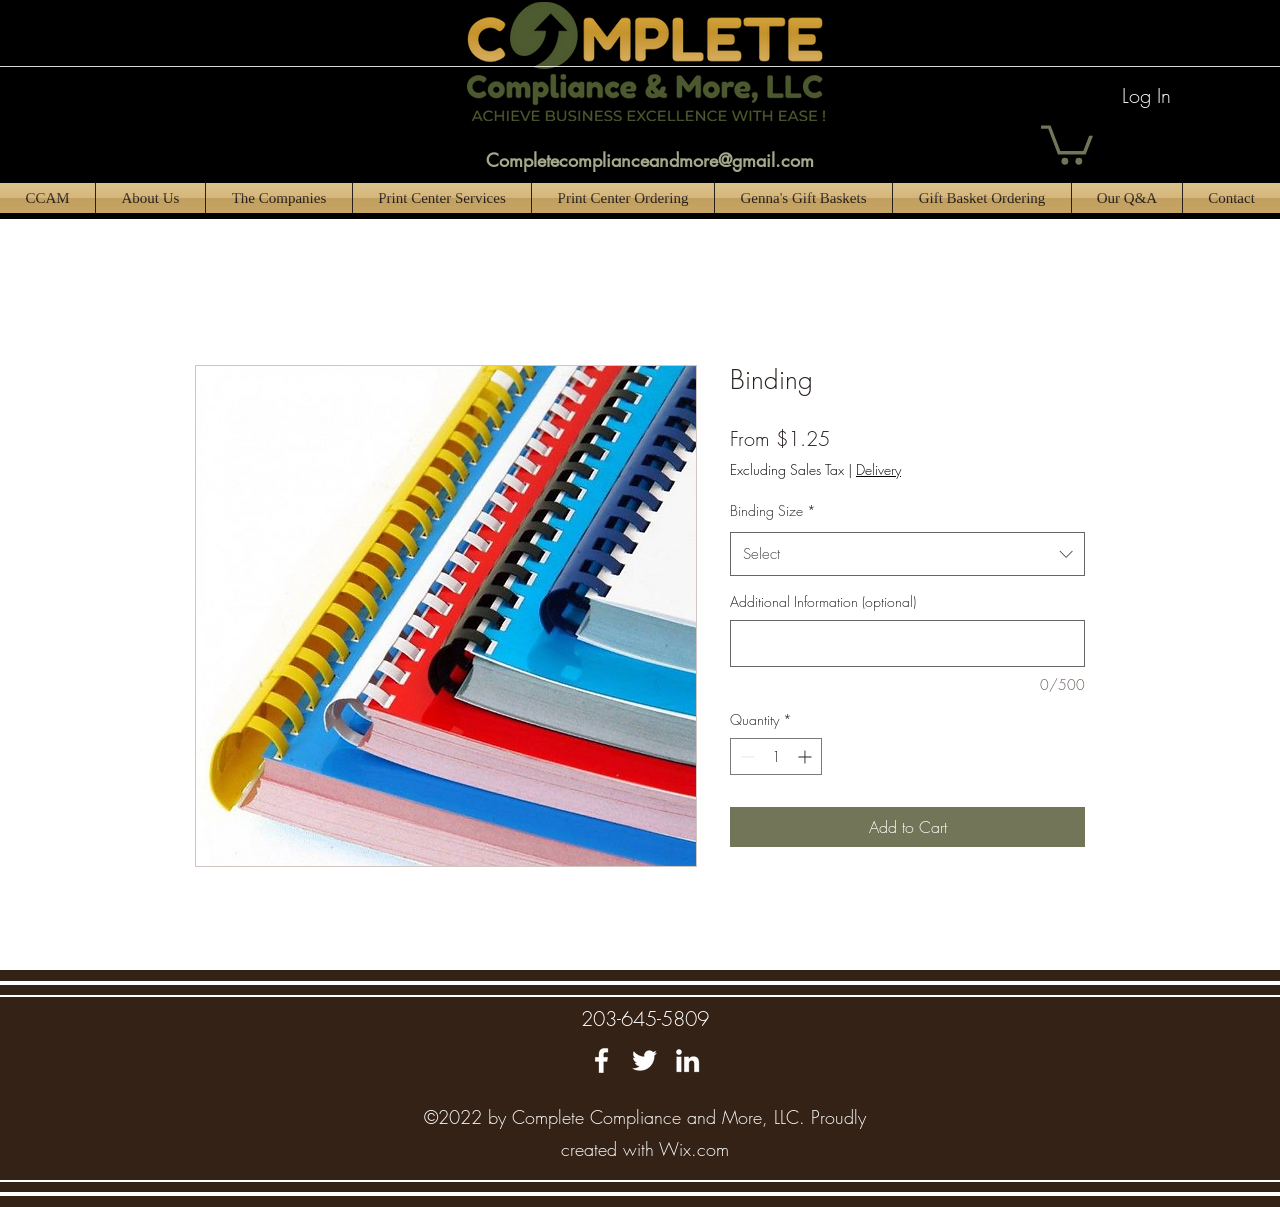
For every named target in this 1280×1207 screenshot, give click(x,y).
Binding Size (773, 510)
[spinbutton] (776, 756)
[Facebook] (601, 1060)
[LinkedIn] (687, 1060)
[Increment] (806, 756)
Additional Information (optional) (823, 601)
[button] (1067, 143)
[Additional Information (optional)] (907, 643)
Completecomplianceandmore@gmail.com (650, 160)
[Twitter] (644, 1060)
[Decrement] (745, 756)
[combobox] (907, 554)
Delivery (878, 469)
